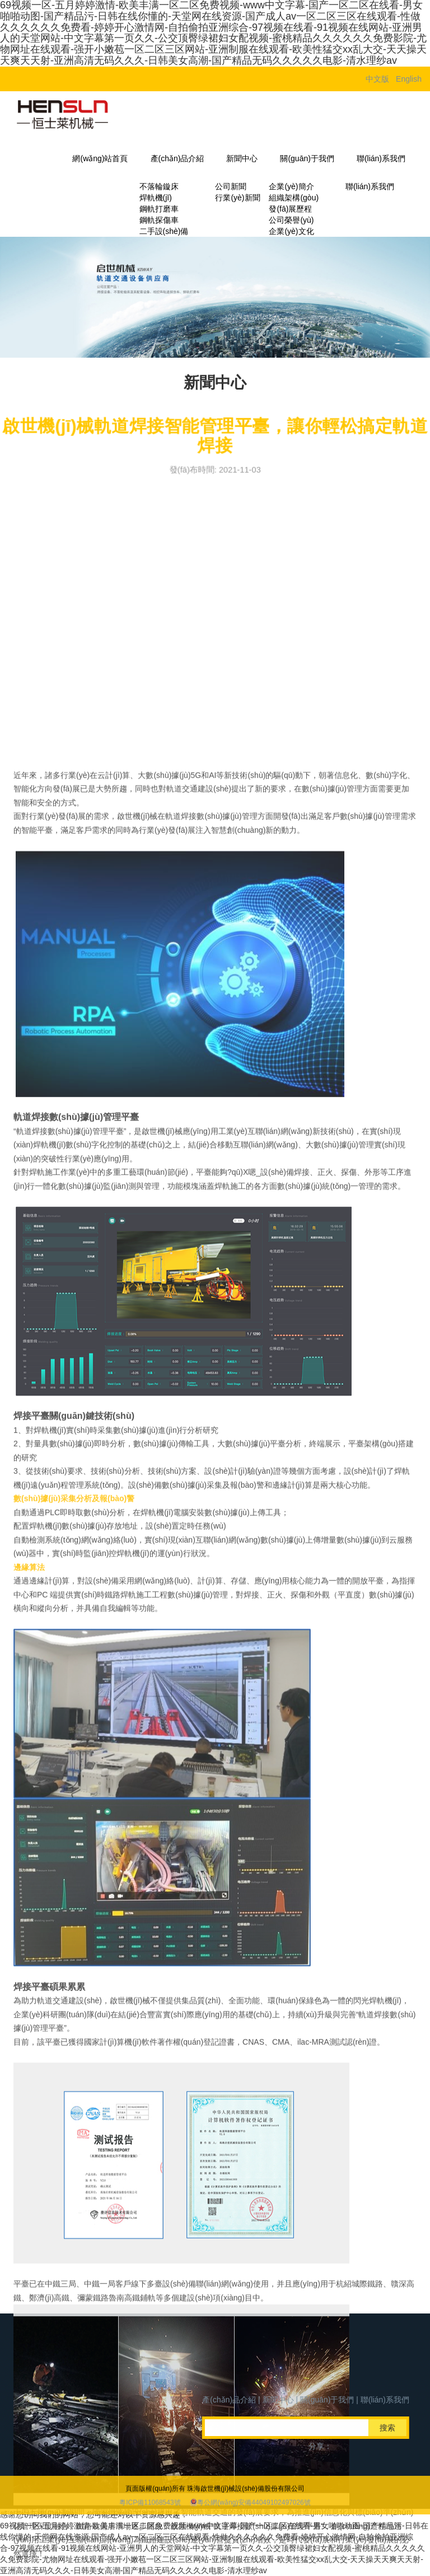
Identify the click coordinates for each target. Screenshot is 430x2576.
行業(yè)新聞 (237, 197)
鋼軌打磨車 (159, 208)
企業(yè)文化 (291, 231)
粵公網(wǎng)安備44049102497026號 (253, 2518)
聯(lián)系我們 (381, 158)
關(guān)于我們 (307, 158)
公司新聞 (230, 186)
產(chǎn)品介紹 (177, 158)
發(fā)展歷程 (290, 208)
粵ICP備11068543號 (149, 2518)
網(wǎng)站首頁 (100, 158)
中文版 (377, 78)
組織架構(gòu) (294, 197)
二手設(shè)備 (164, 231)
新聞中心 (242, 158)
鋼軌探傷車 (159, 220)
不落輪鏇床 (159, 186)
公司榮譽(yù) (291, 220)
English (409, 78)
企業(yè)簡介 (291, 186)
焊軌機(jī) (155, 197)
